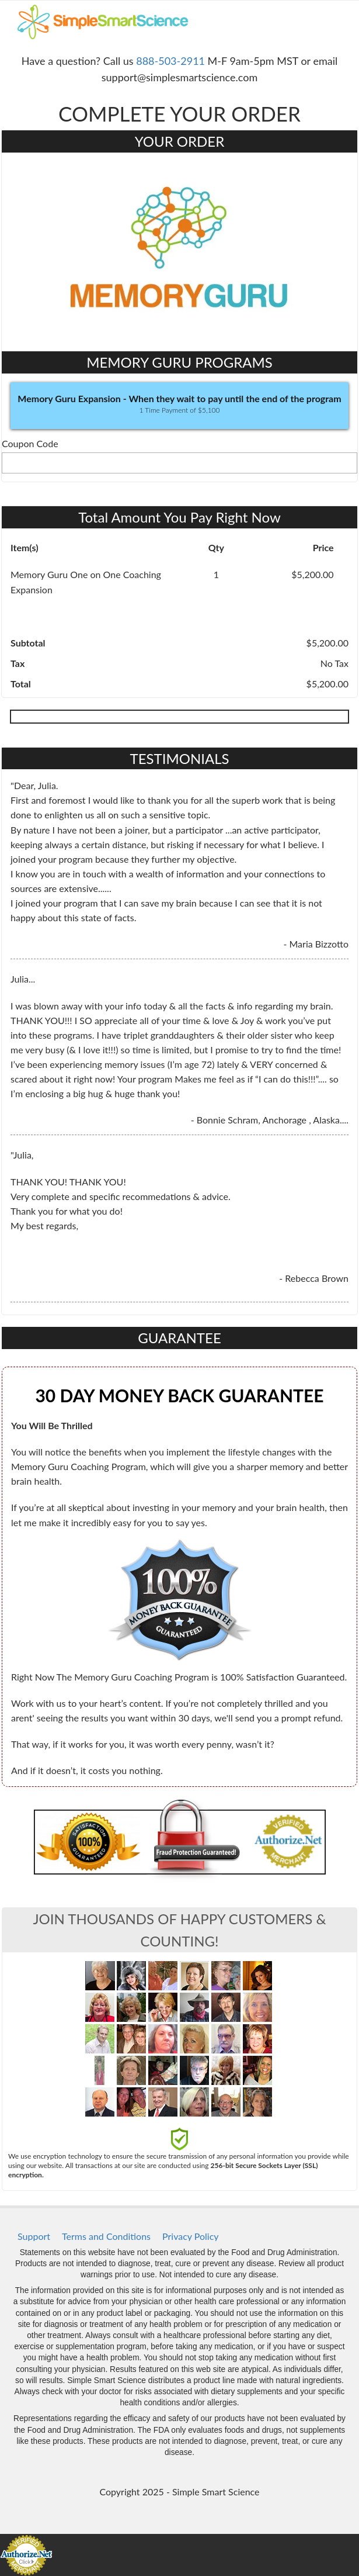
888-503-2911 (170, 60)
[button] (179, 405)
